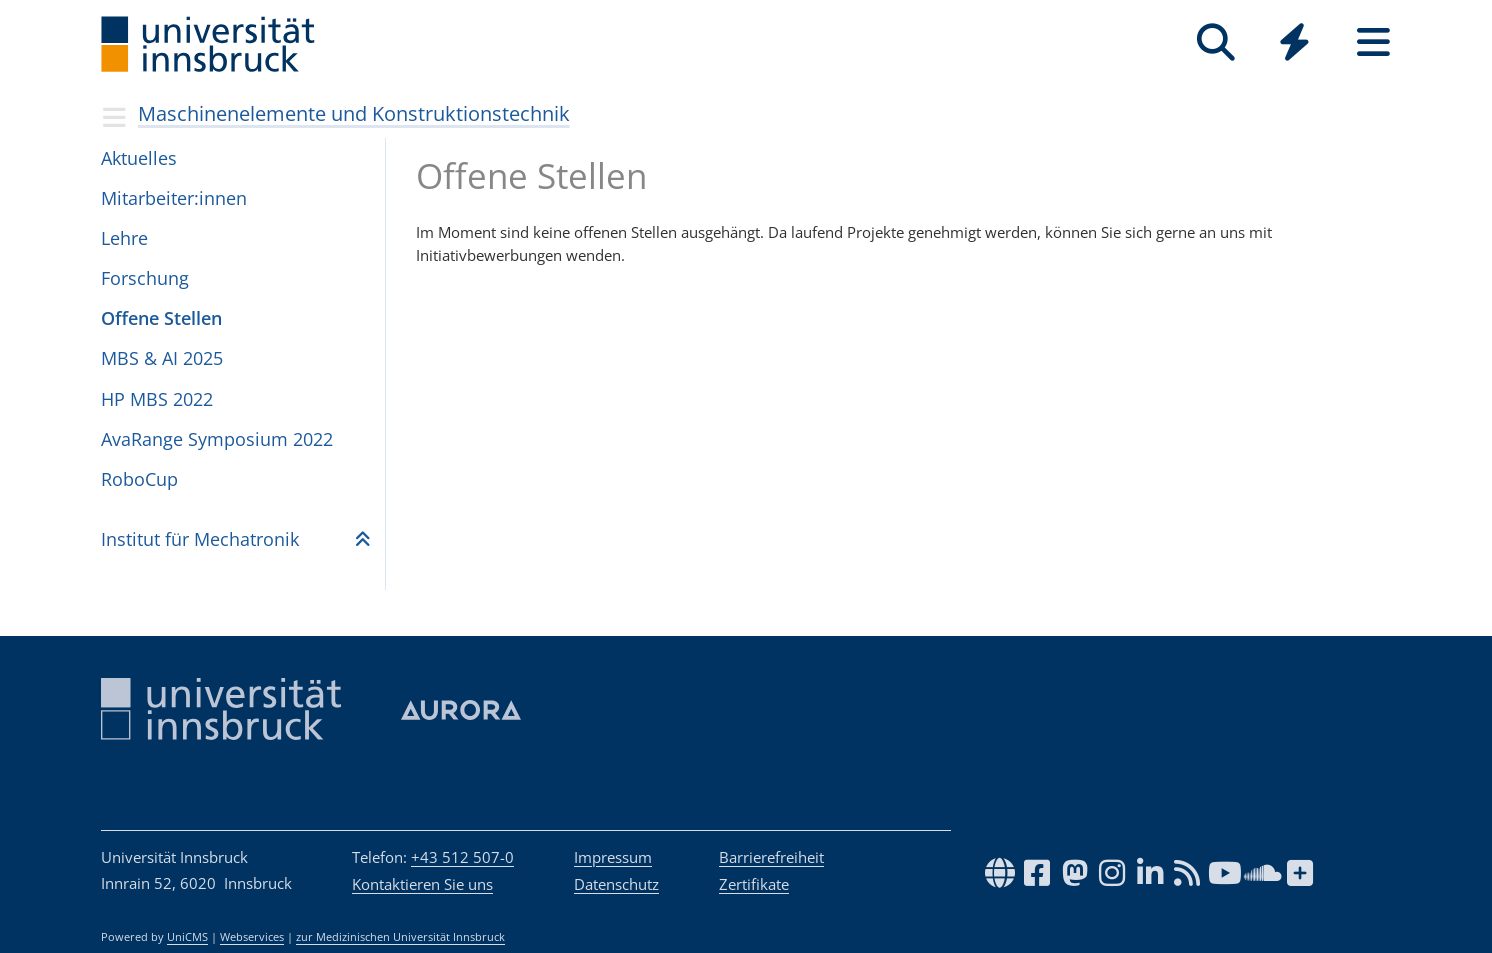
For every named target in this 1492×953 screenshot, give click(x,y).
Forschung (145, 278)
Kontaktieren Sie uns (422, 884)
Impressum (613, 857)
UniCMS (187, 937)
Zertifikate (754, 884)
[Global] (1294, 44)
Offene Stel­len (161, 318)
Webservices (252, 937)
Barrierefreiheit (771, 857)
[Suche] (1215, 42)
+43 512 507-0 (462, 857)
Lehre (124, 238)
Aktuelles (139, 158)
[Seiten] (1373, 42)
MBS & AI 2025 (162, 358)
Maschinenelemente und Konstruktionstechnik (354, 113)
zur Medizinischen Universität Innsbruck (400, 937)
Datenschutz (616, 884)
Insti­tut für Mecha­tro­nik (200, 539)
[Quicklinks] (1294, 42)
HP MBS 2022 (157, 399)
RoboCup (139, 479)
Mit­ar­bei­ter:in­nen (174, 198)
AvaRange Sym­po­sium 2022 (217, 439)
